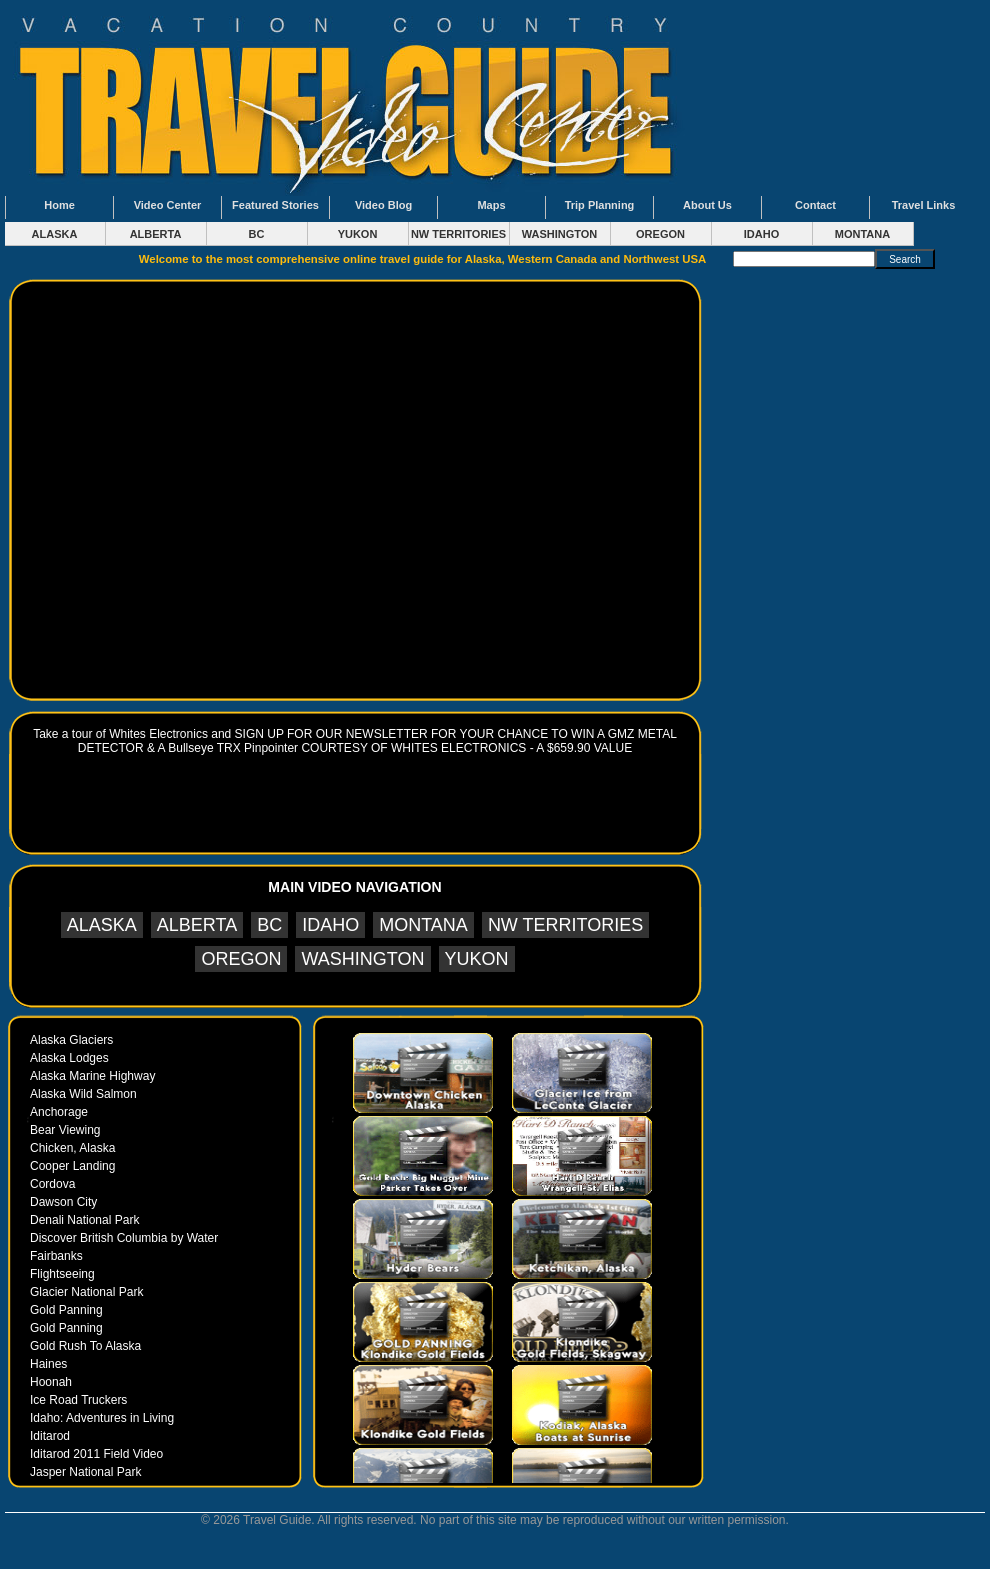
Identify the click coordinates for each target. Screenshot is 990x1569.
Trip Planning (600, 205)
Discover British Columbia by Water (124, 1238)
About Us (707, 205)
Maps (491, 205)
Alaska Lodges (69, 1058)
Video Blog (383, 205)
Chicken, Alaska (72, 1148)
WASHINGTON (560, 234)
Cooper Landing (72, 1166)
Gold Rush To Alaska (85, 1346)
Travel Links (924, 205)
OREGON (660, 234)
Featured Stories (275, 205)
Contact (815, 205)
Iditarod (50, 1436)
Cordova (52, 1184)
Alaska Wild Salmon (83, 1094)
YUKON (358, 234)
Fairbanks (56, 1256)
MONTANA (862, 234)
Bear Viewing (65, 1130)
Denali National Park (84, 1220)
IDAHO (761, 234)
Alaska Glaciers (71, 1040)
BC (257, 234)
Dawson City (63, 1202)
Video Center (168, 205)
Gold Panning (66, 1310)
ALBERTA (156, 234)
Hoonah (51, 1382)
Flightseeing (62, 1274)
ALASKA (55, 234)
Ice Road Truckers (78, 1400)
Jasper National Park (85, 1472)
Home (59, 205)
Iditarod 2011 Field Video (96, 1454)
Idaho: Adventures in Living (102, 1418)
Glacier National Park (86, 1292)
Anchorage (59, 1112)
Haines (48, 1364)
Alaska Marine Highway (92, 1076)
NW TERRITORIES (458, 234)
